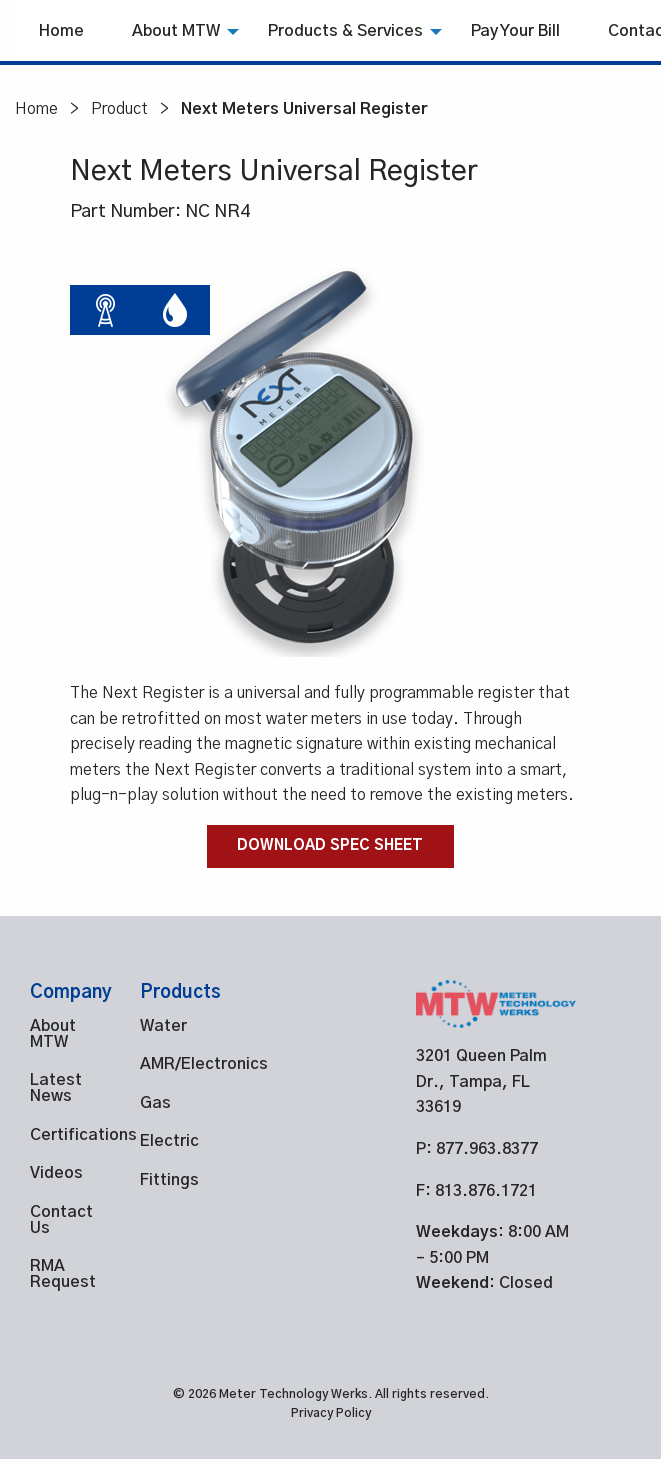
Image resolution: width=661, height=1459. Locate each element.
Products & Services (345, 31)
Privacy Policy (331, 1413)
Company (71, 993)
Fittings (165, 1180)
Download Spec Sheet (330, 846)
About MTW (176, 31)
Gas (155, 1103)
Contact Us (55, 1220)
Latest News (55, 1088)
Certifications (55, 1135)
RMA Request (55, 1274)
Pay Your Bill (515, 31)
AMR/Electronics (165, 1064)
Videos (55, 1173)
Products (180, 993)
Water (163, 1026)
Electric (165, 1141)
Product (119, 109)
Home (61, 31)
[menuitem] (61, 30)
